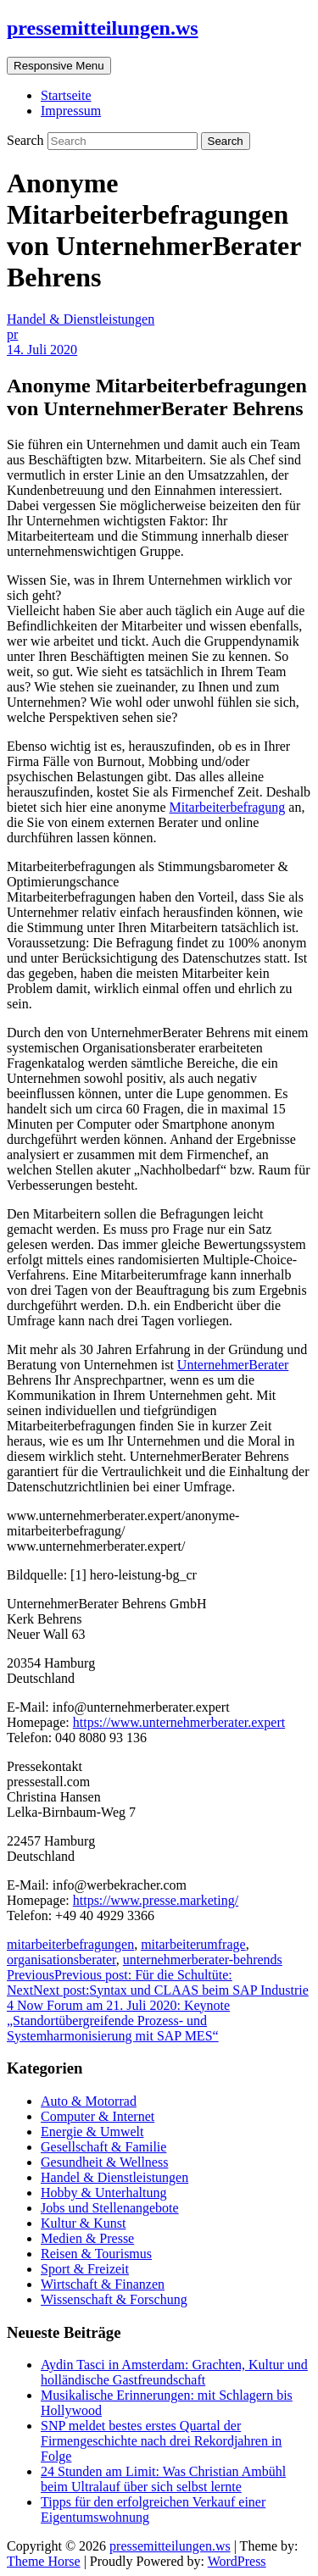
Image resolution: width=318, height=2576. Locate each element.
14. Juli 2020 (42, 349)
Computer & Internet (97, 2116)
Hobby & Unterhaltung (103, 2192)
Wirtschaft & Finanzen (103, 2284)
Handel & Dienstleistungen (80, 319)
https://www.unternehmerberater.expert (179, 1722)
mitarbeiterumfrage (193, 1944)
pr (12, 334)
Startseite (66, 95)
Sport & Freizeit (85, 2269)
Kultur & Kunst (83, 2223)
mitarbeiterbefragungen (70, 1944)
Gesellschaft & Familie (103, 2147)
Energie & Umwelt (92, 2131)
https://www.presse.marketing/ (155, 1900)
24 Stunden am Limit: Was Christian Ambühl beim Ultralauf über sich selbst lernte (163, 2479)
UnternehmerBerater (232, 1364)
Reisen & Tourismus (96, 2253)
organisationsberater (61, 1959)
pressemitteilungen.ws (102, 28)
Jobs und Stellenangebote (110, 2208)
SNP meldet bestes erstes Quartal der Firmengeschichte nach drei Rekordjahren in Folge (161, 2440)
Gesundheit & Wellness (104, 2162)
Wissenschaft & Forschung (114, 2299)
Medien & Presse (87, 2238)
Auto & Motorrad (89, 2101)
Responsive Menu (59, 65)
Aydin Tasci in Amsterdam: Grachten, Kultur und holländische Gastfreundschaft (174, 2372)
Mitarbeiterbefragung (227, 807)
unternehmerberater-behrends (202, 1959)
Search (27, 140)
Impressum (71, 110)
